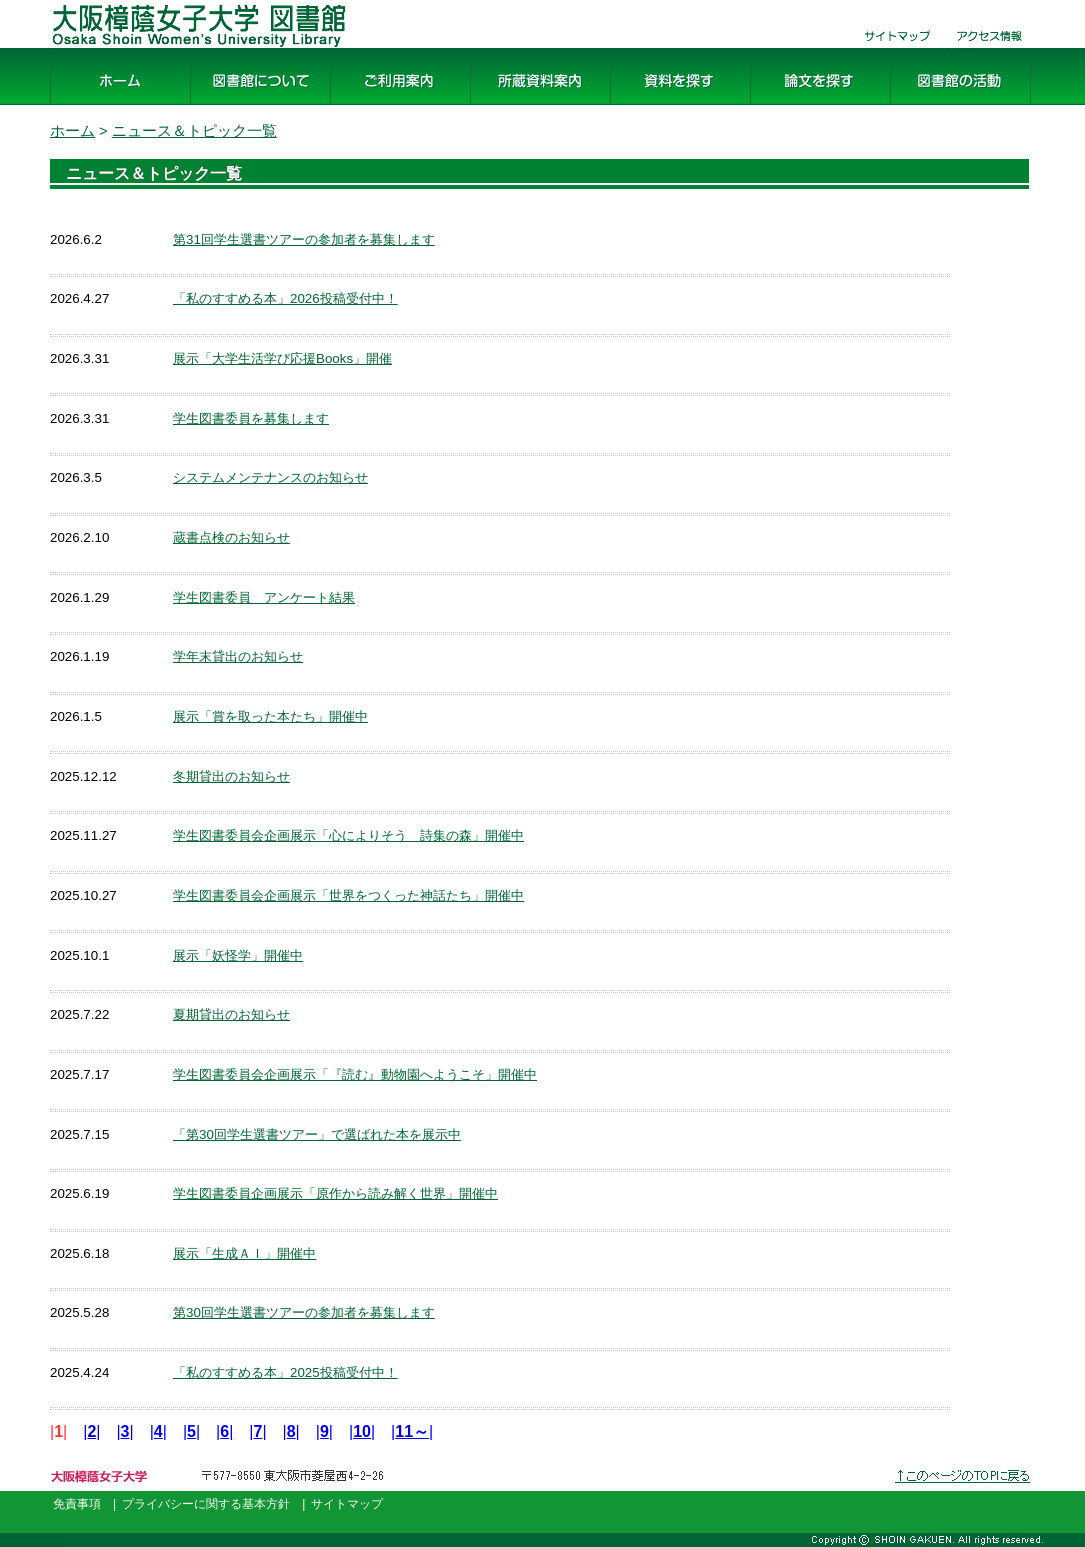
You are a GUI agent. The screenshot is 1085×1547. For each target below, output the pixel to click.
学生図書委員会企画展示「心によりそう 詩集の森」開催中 (348, 835)
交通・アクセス (990, 48)
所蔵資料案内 (518, 105)
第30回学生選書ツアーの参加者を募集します (304, 1312)
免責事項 (77, 1504)
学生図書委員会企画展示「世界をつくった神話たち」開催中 (348, 895)
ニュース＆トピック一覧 (194, 131)
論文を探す (790, 105)
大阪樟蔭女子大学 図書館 (140, 48)
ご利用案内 (370, 105)
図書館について (246, 105)
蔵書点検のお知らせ (231, 537)
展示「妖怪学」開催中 (238, 955)
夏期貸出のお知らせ (231, 1014)
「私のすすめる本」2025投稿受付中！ (285, 1372)
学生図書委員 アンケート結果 (264, 597)
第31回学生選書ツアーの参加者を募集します (304, 239)
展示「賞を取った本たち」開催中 (270, 716)
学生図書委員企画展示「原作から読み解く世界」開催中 (335, 1193)
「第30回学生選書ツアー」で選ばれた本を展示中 (317, 1134)
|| (91, 1431)
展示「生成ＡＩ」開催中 (244, 1253)
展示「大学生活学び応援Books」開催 (282, 358)
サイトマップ (890, 48)
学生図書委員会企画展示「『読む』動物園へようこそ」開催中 (355, 1074)
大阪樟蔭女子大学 (106, 1491)
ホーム (74, 105)
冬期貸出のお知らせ (231, 776)
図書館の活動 (938, 105)
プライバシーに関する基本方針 (206, 1504)
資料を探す (650, 105)
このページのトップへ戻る (964, 1491)
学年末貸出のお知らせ (238, 656)
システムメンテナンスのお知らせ (270, 477)
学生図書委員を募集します (251, 418)
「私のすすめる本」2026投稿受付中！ (285, 298)
